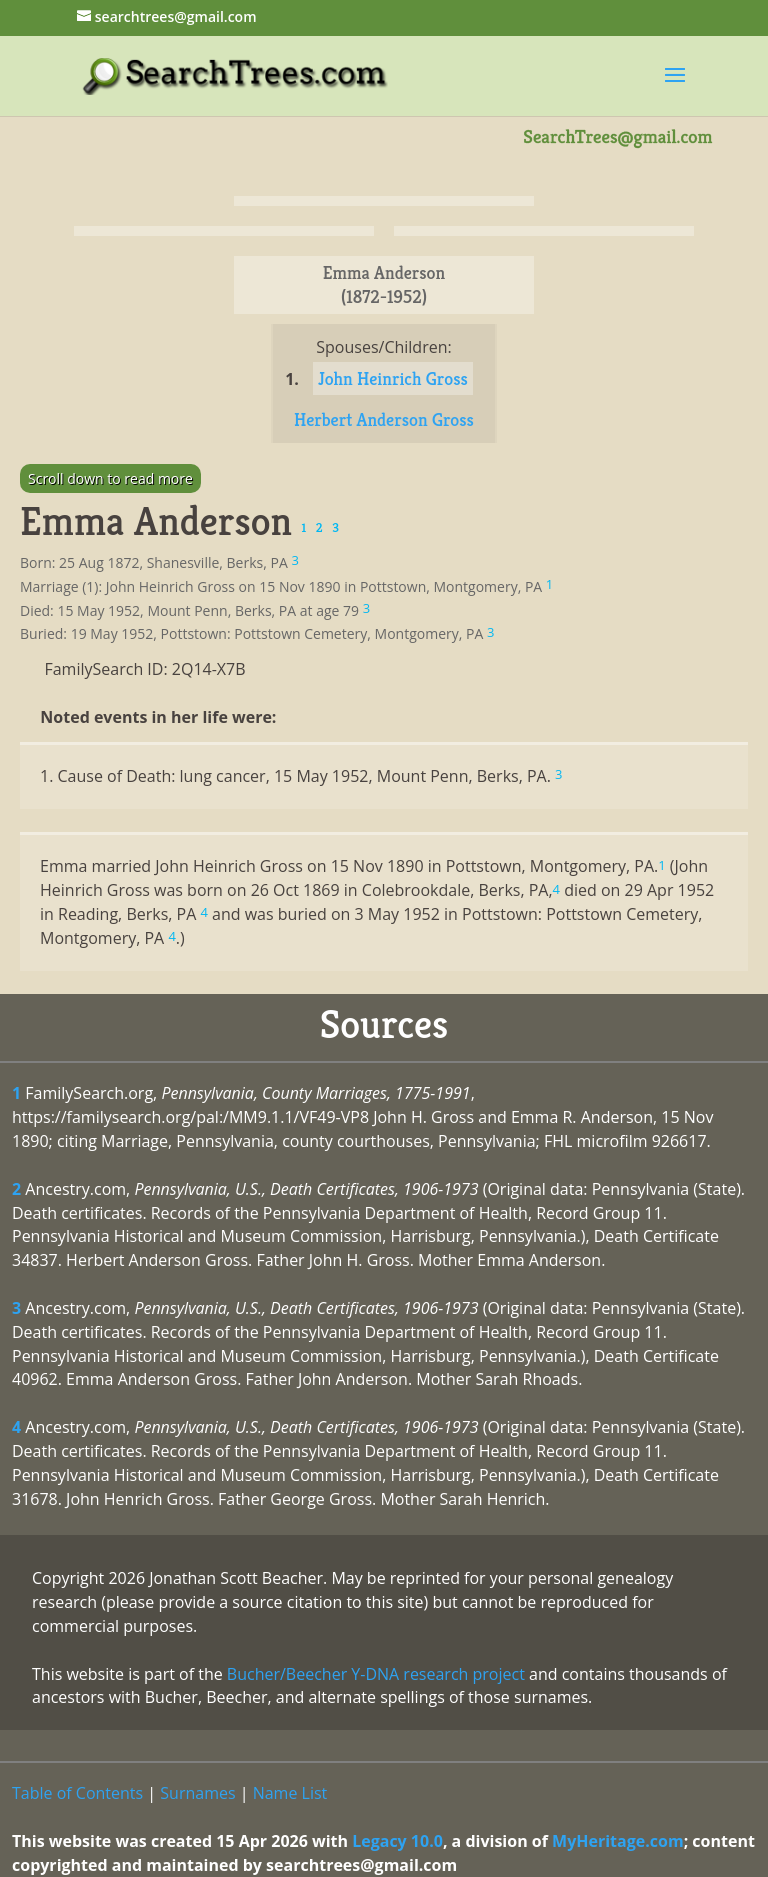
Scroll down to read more (110, 478)
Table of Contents (77, 1793)
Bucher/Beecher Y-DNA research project (376, 1674)
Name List (290, 1793)
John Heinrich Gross (393, 378)
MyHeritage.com (618, 1841)
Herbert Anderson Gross (384, 419)
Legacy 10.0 (397, 1841)
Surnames (197, 1793)
